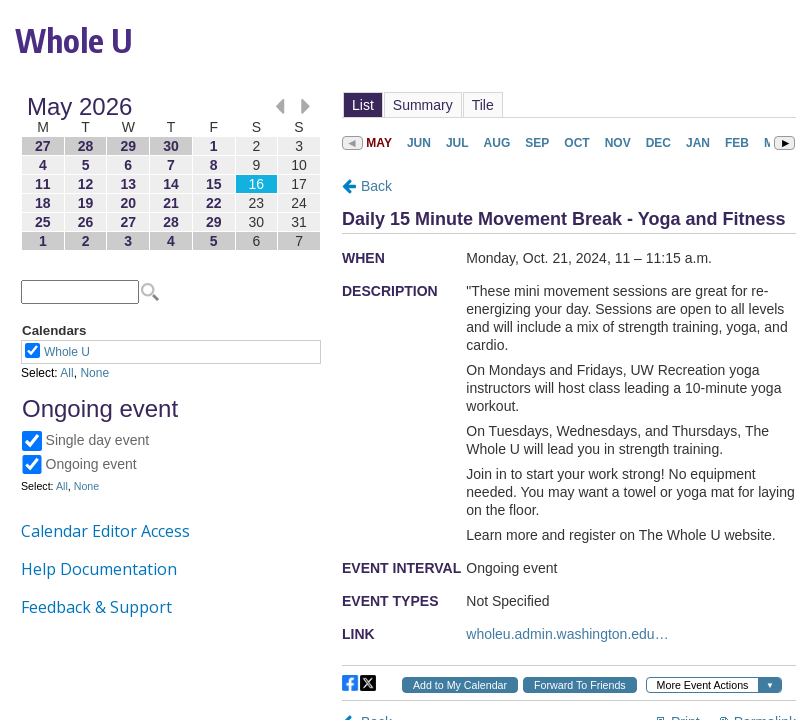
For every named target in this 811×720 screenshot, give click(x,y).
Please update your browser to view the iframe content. (171, 173)
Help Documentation (99, 569)
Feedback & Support (96, 607)
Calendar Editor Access (105, 531)
